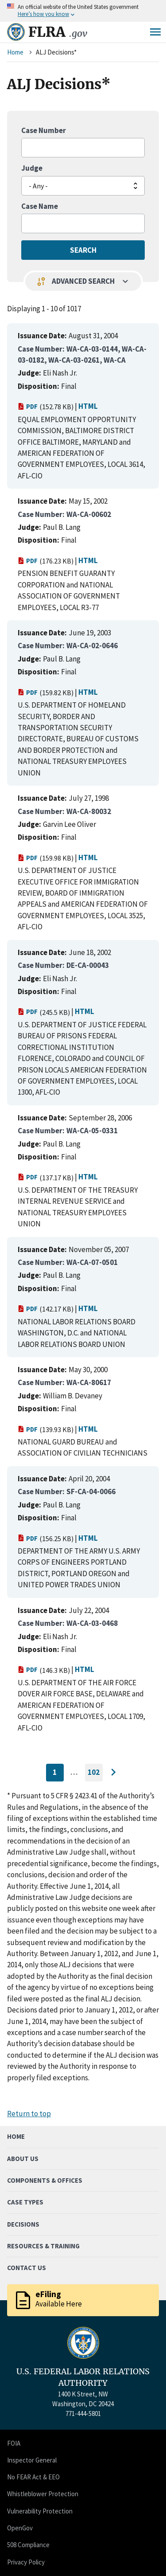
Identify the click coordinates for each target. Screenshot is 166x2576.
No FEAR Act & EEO (33, 2477)
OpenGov (20, 2528)
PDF (28, 406)
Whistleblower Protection (42, 2494)
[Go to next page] (113, 1772)
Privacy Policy (26, 2562)
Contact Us (26, 2267)
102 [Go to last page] (95, 1774)
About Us (23, 2158)
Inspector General (32, 2460)
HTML (88, 406)
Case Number (43, 130)
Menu (155, 32)
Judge (31, 168)
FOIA (13, 2443)
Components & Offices (44, 2180)
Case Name (39, 206)
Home (15, 52)
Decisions (23, 2224)
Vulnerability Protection (40, 2511)
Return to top (29, 2113)
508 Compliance (28, 2545)
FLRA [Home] (57, 32)
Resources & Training (43, 2246)
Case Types (25, 2202)
